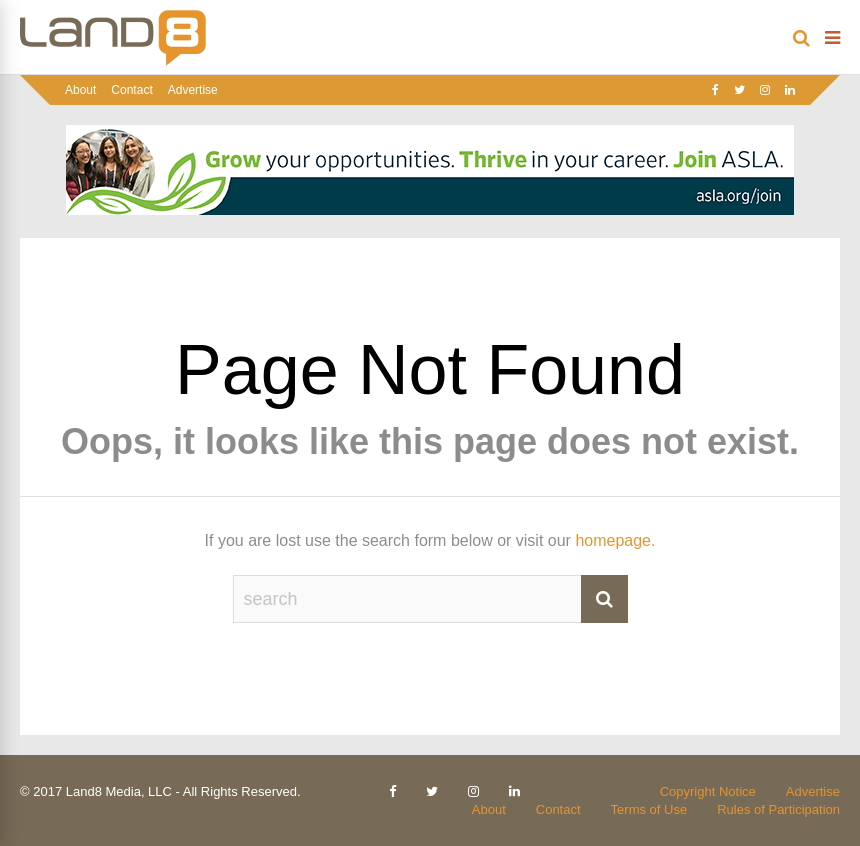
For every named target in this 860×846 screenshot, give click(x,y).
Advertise (193, 90)
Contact (131, 90)
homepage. (615, 540)
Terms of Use (649, 809)
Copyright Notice (708, 791)
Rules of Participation (778, 809)
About (80, 90)
